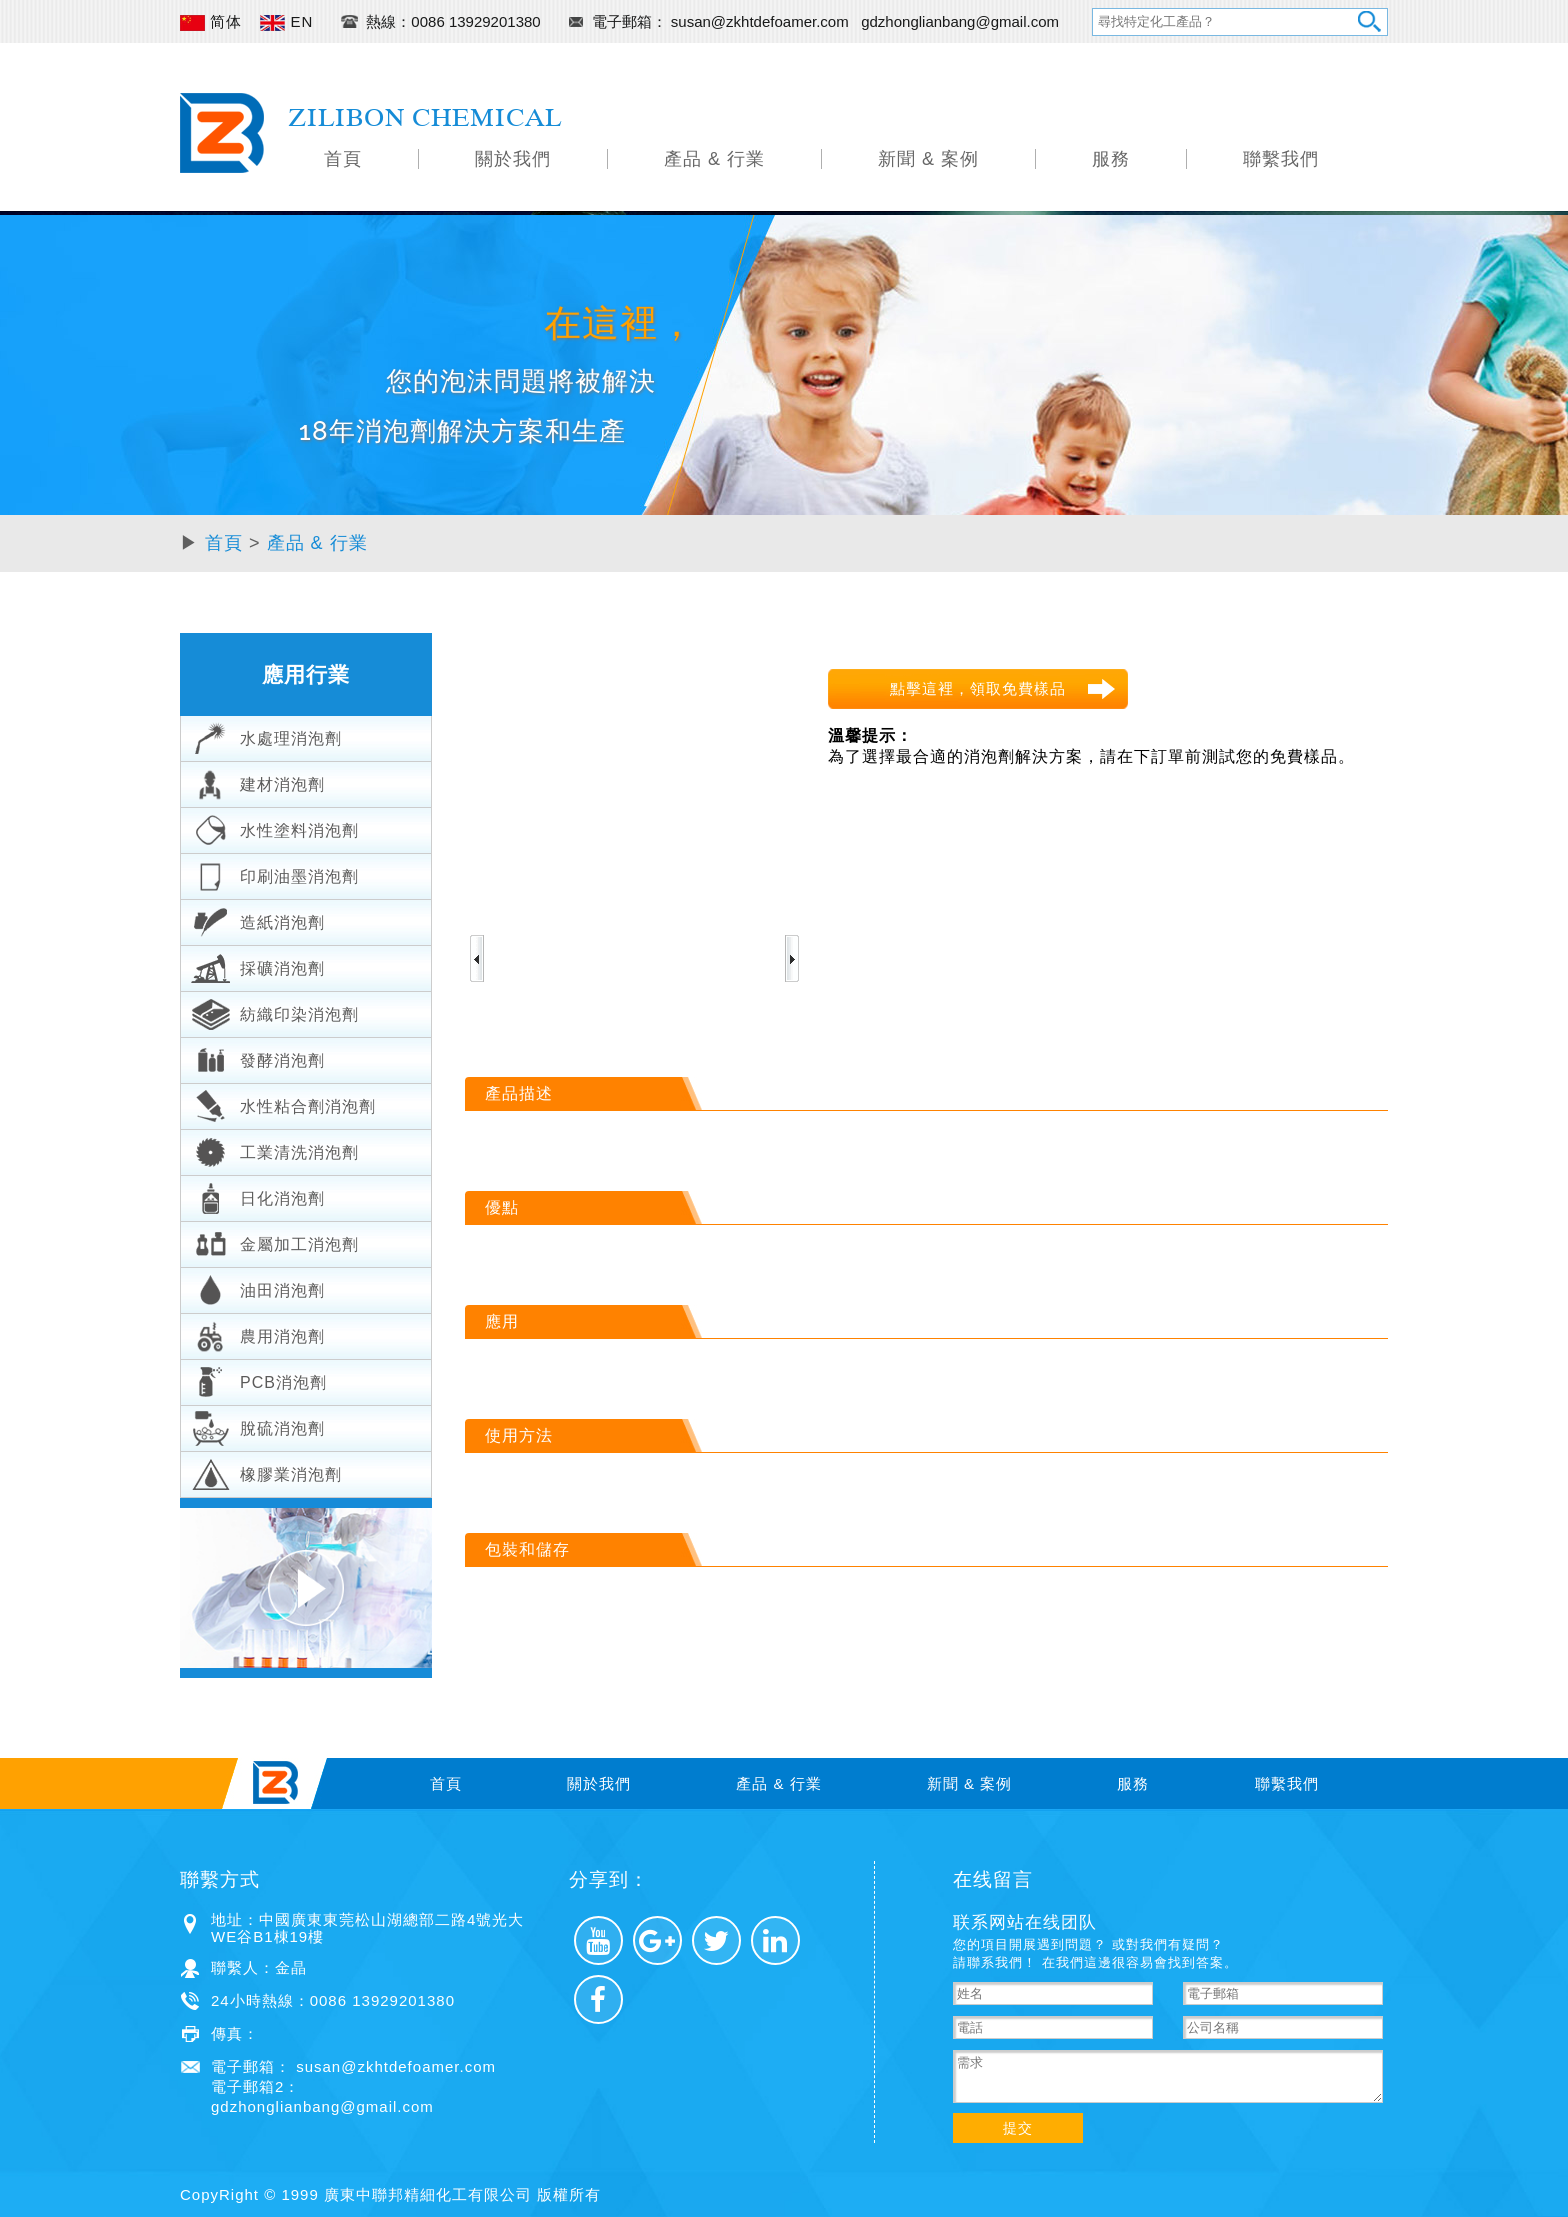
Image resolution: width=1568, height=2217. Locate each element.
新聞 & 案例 (928, 159)
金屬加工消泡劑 (275, 1242)
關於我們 (513, 159)
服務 (1111, 159)
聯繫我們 (1281, 159)
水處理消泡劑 (266, 736)
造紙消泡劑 (258, 920)
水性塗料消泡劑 (275, 828)
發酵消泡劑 (258, 1058)
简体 (211, 21)
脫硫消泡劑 (258, 1426)
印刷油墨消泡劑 (275, 874)
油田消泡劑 (258, 1288)
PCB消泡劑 (259, 1380)
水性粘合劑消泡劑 (283, 1104)
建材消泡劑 (258, 782)
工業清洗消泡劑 (275, 1150)
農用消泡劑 (258, 1334)
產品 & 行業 (714, 159)
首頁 (343, 159)
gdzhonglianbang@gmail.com (960, 21)
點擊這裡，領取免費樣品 (978, 688)
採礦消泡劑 (258, 966)
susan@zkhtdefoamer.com (762, 21)
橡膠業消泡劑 (266, 1472)
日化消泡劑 (258, 1196)
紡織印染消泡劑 (275, 1012)
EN (286, 21)
